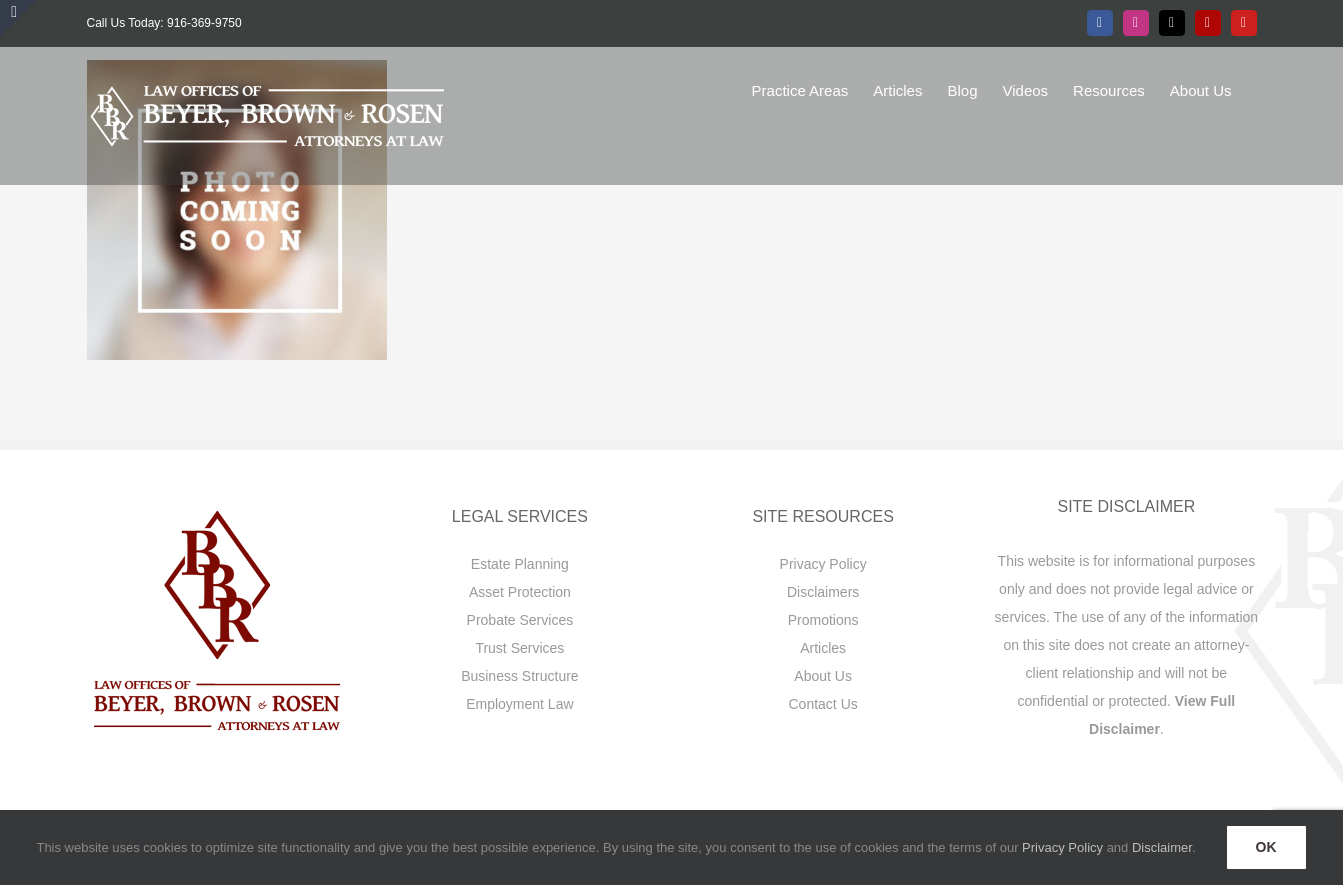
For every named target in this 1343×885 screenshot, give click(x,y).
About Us (823, 676)
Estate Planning (520, 564)
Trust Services (519, 648)
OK (1266, 847)
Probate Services (520, 620)
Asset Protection (520, 592)
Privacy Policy (823, 564)
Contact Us (823, 704)
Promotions (823, 620)
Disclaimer (1162, 847)
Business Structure (520, 676)
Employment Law (519, 704)
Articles (823, 648)
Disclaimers (823, 592)
